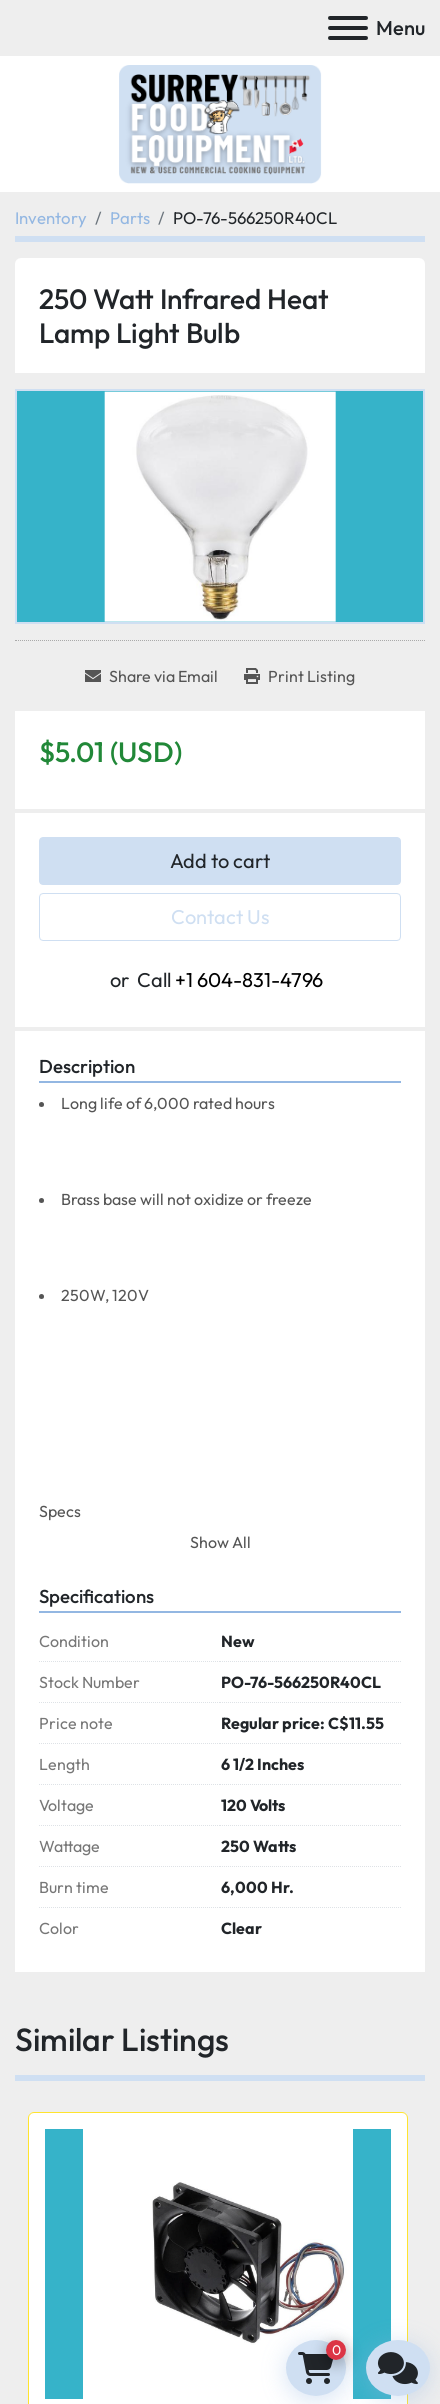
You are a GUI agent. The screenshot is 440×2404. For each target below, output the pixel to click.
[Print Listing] (299, 676)
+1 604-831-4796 (249, 979)
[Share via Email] (151, 676)
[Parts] (130, 217)
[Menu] (348, 28)
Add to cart (220, 860)
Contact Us (220, 916)
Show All (220, 1542)
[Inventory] (51, 217)
